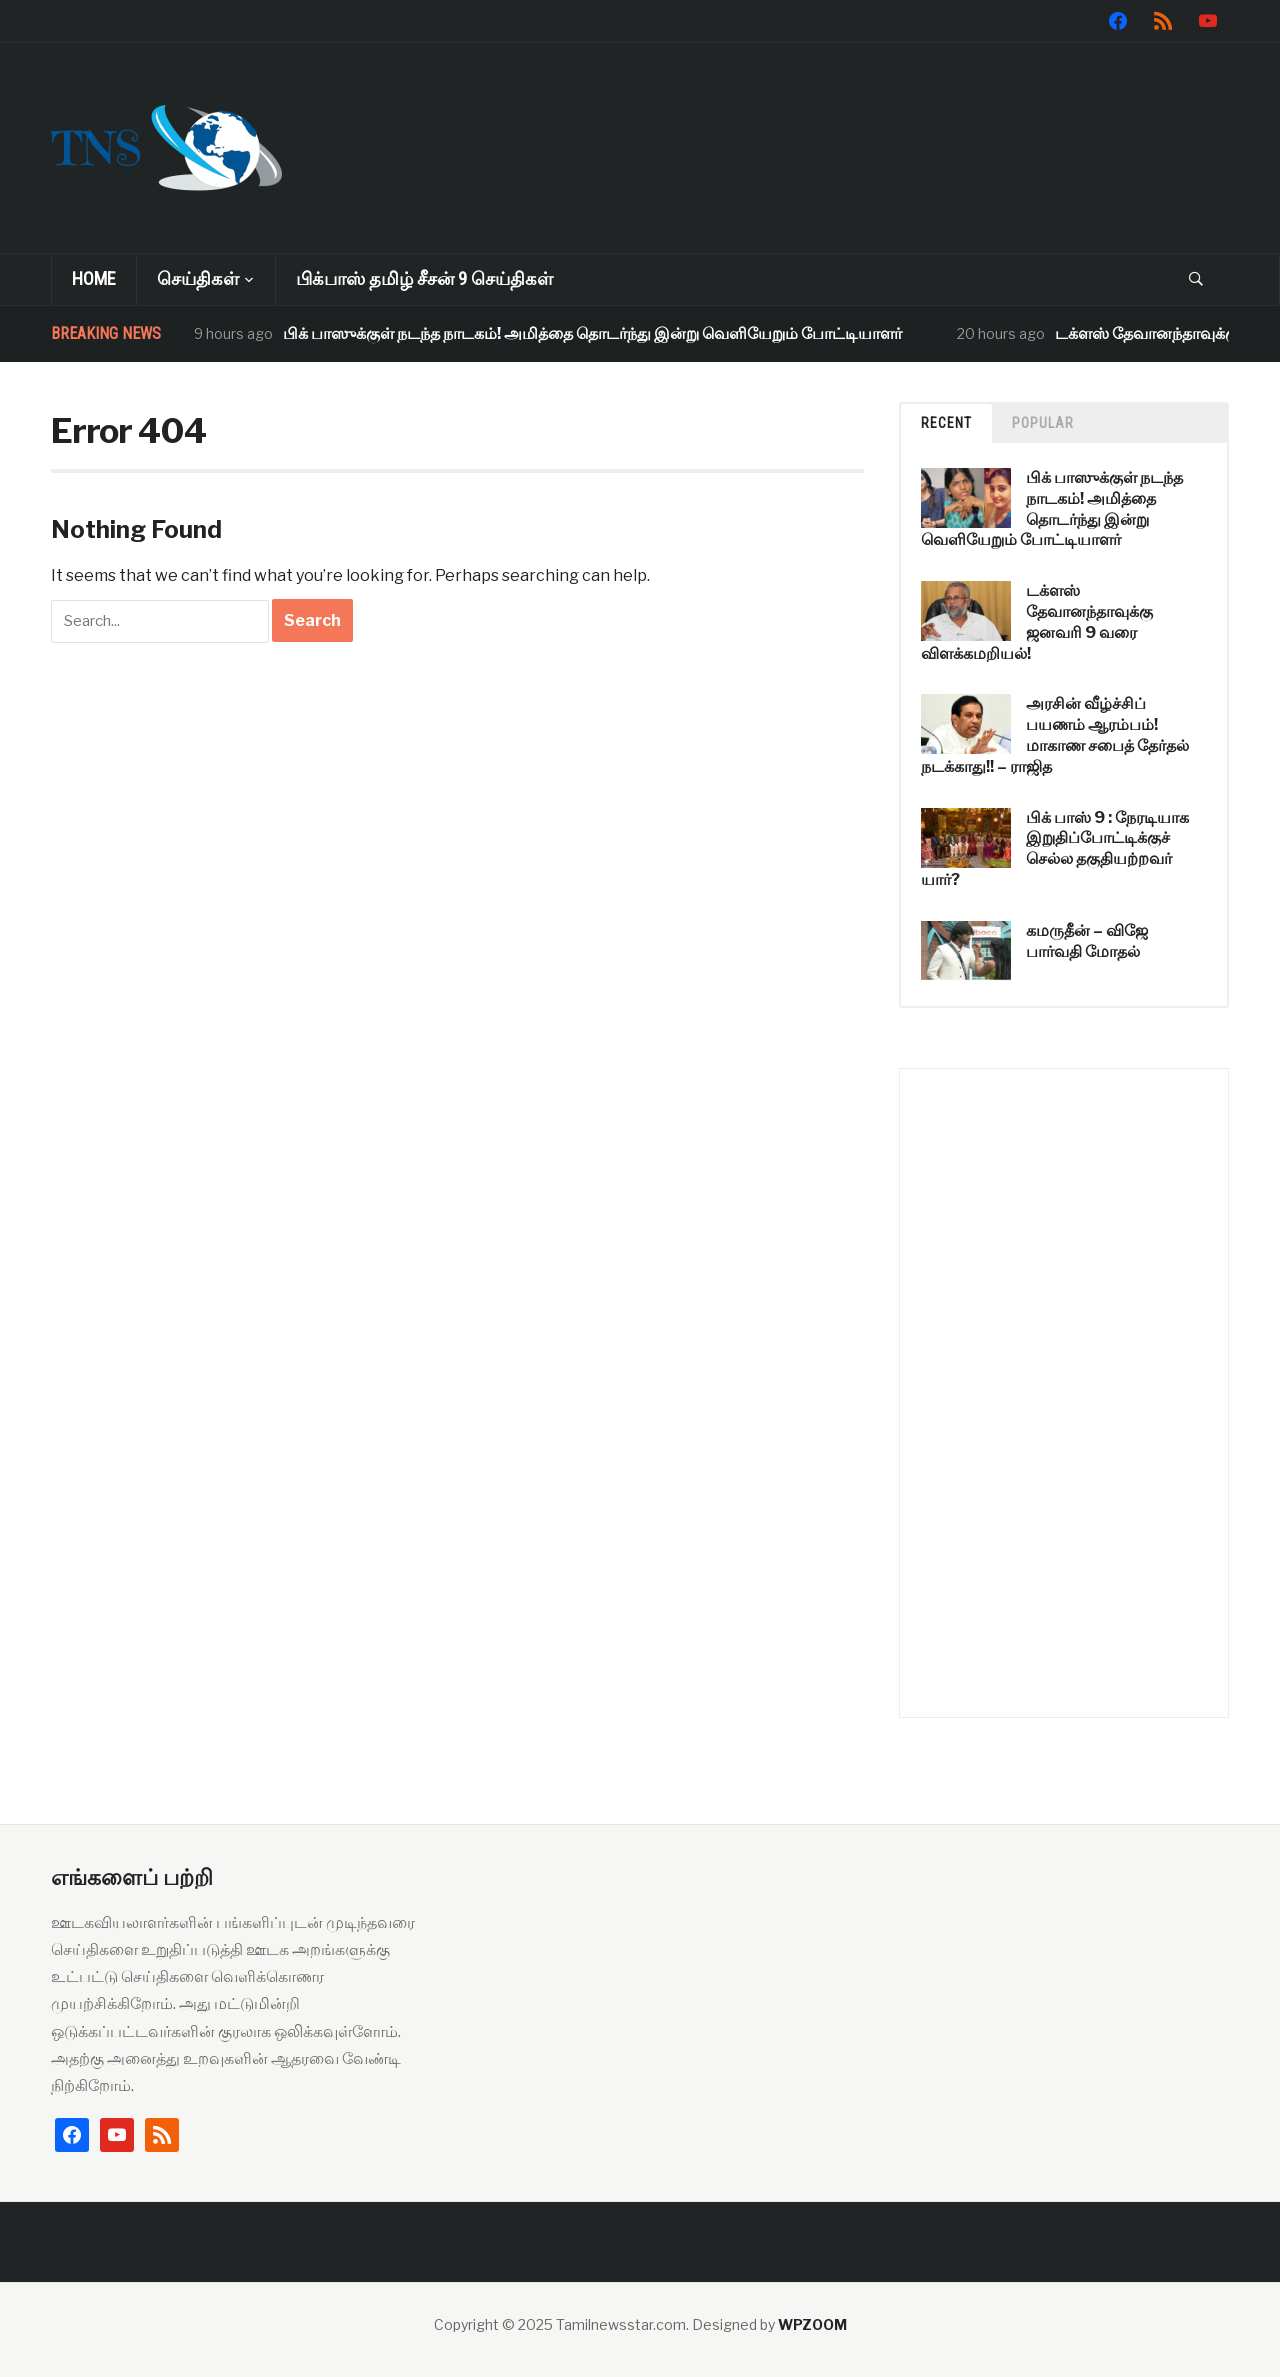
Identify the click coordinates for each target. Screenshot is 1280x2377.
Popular (1043, 423)
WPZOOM (812, 2324)
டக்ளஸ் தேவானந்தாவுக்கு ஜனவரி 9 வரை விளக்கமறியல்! (1037, 621)
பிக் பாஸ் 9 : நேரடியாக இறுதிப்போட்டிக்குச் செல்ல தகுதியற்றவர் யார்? (1055, 848)
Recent (946, 423)
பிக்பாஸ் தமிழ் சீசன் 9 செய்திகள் (424, 278)
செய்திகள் (198, 278)
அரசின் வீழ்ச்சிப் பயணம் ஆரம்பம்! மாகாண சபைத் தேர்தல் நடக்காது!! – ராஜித (1055, 734)
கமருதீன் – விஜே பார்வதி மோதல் (1087, 941)
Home (94, 278)
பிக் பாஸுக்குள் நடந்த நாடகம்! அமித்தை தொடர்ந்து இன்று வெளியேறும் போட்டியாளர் (592, 333)
